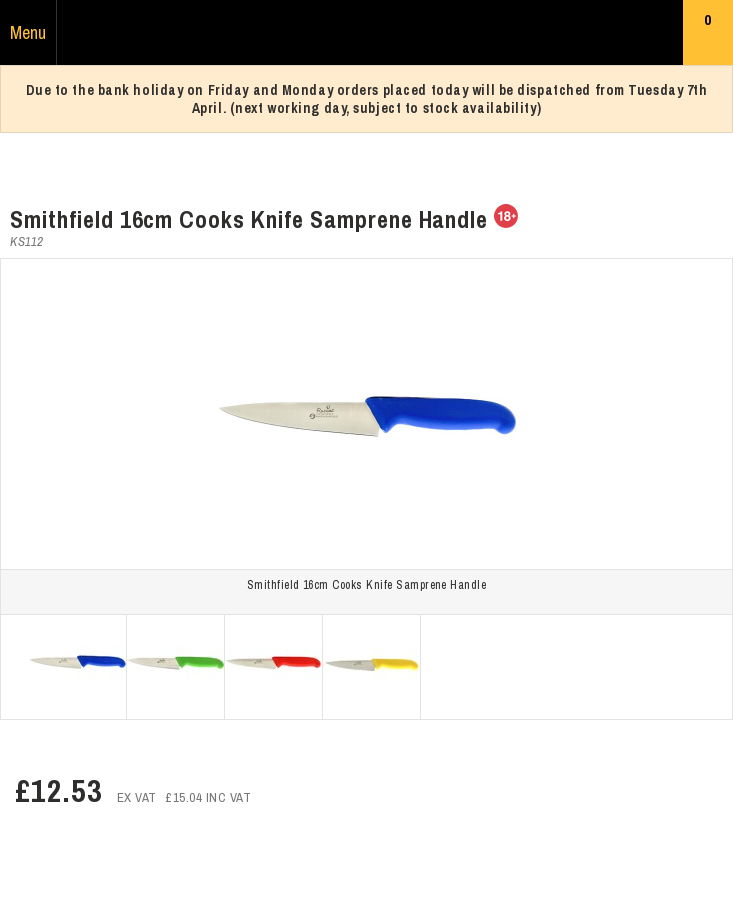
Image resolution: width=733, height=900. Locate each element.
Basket (708, 37)
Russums (367, 33)
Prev (13, 667)
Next (719, 667)
